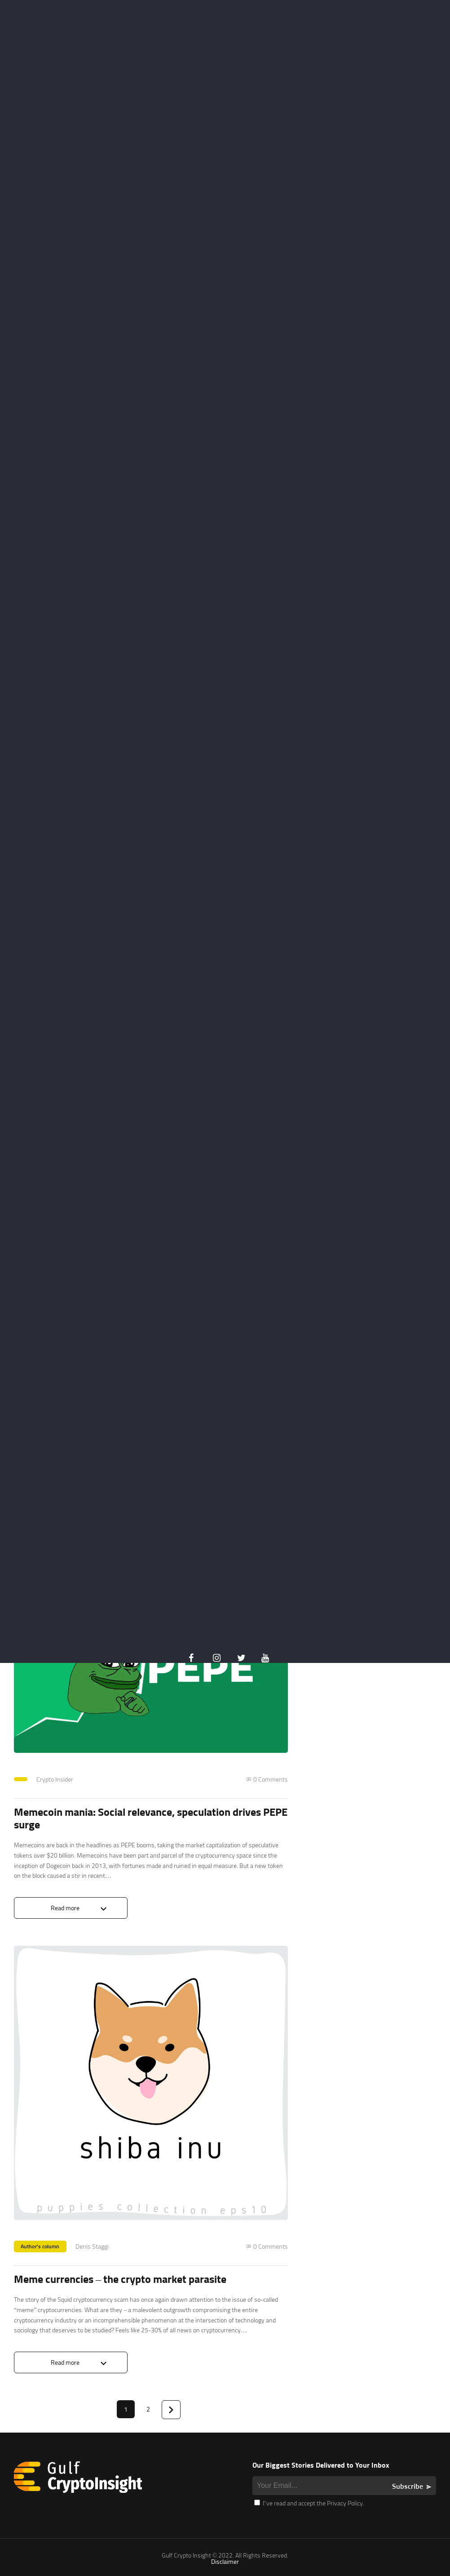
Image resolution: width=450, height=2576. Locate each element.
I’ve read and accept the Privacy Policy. (309, 2503)
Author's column (40, 2246)
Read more (65, 1907)
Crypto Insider (54, 1779)
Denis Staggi (92, 2246)
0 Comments (270, 1779)
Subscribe (407, 2486)
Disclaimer (225, 2561)
